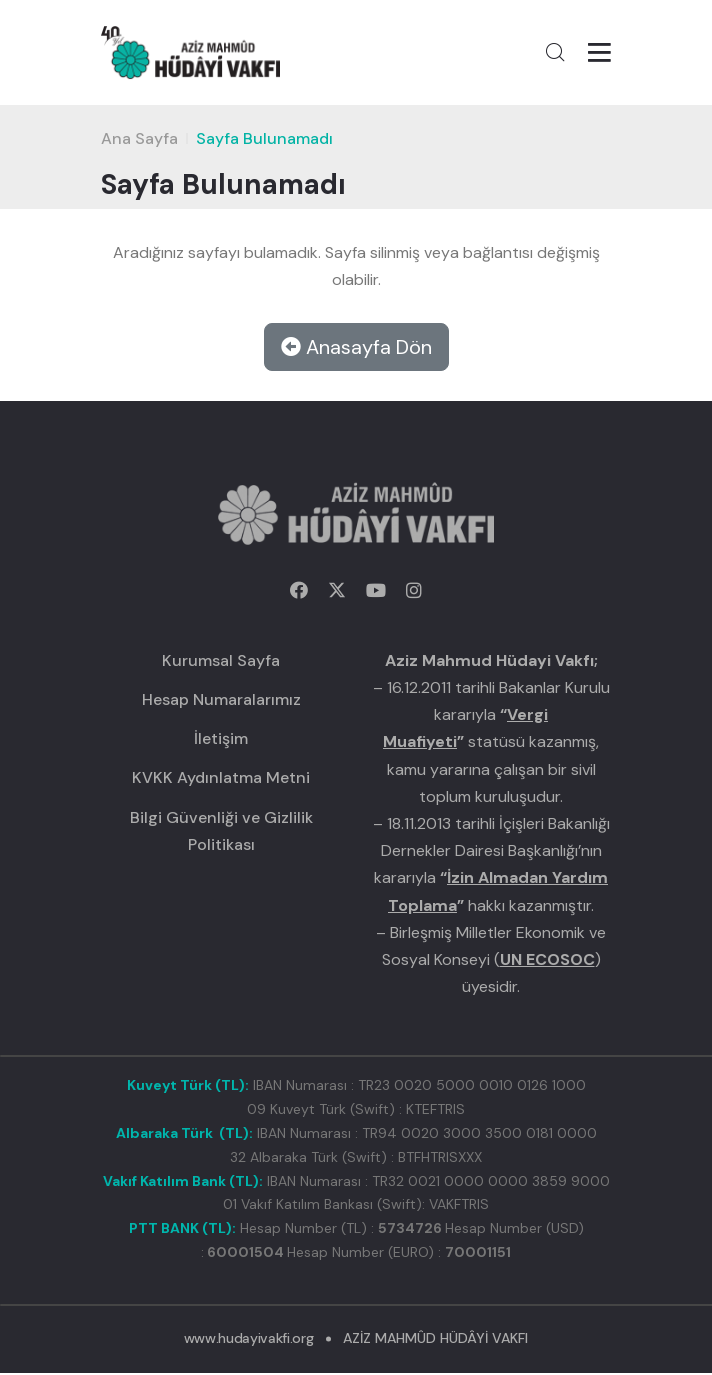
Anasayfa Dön (356, 348)
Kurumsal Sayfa (221, 661)
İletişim (221, 739)
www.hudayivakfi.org (248, 1339)
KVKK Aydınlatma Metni (221, 779)
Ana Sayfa (139, 139)
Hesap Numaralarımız (221, 700)
